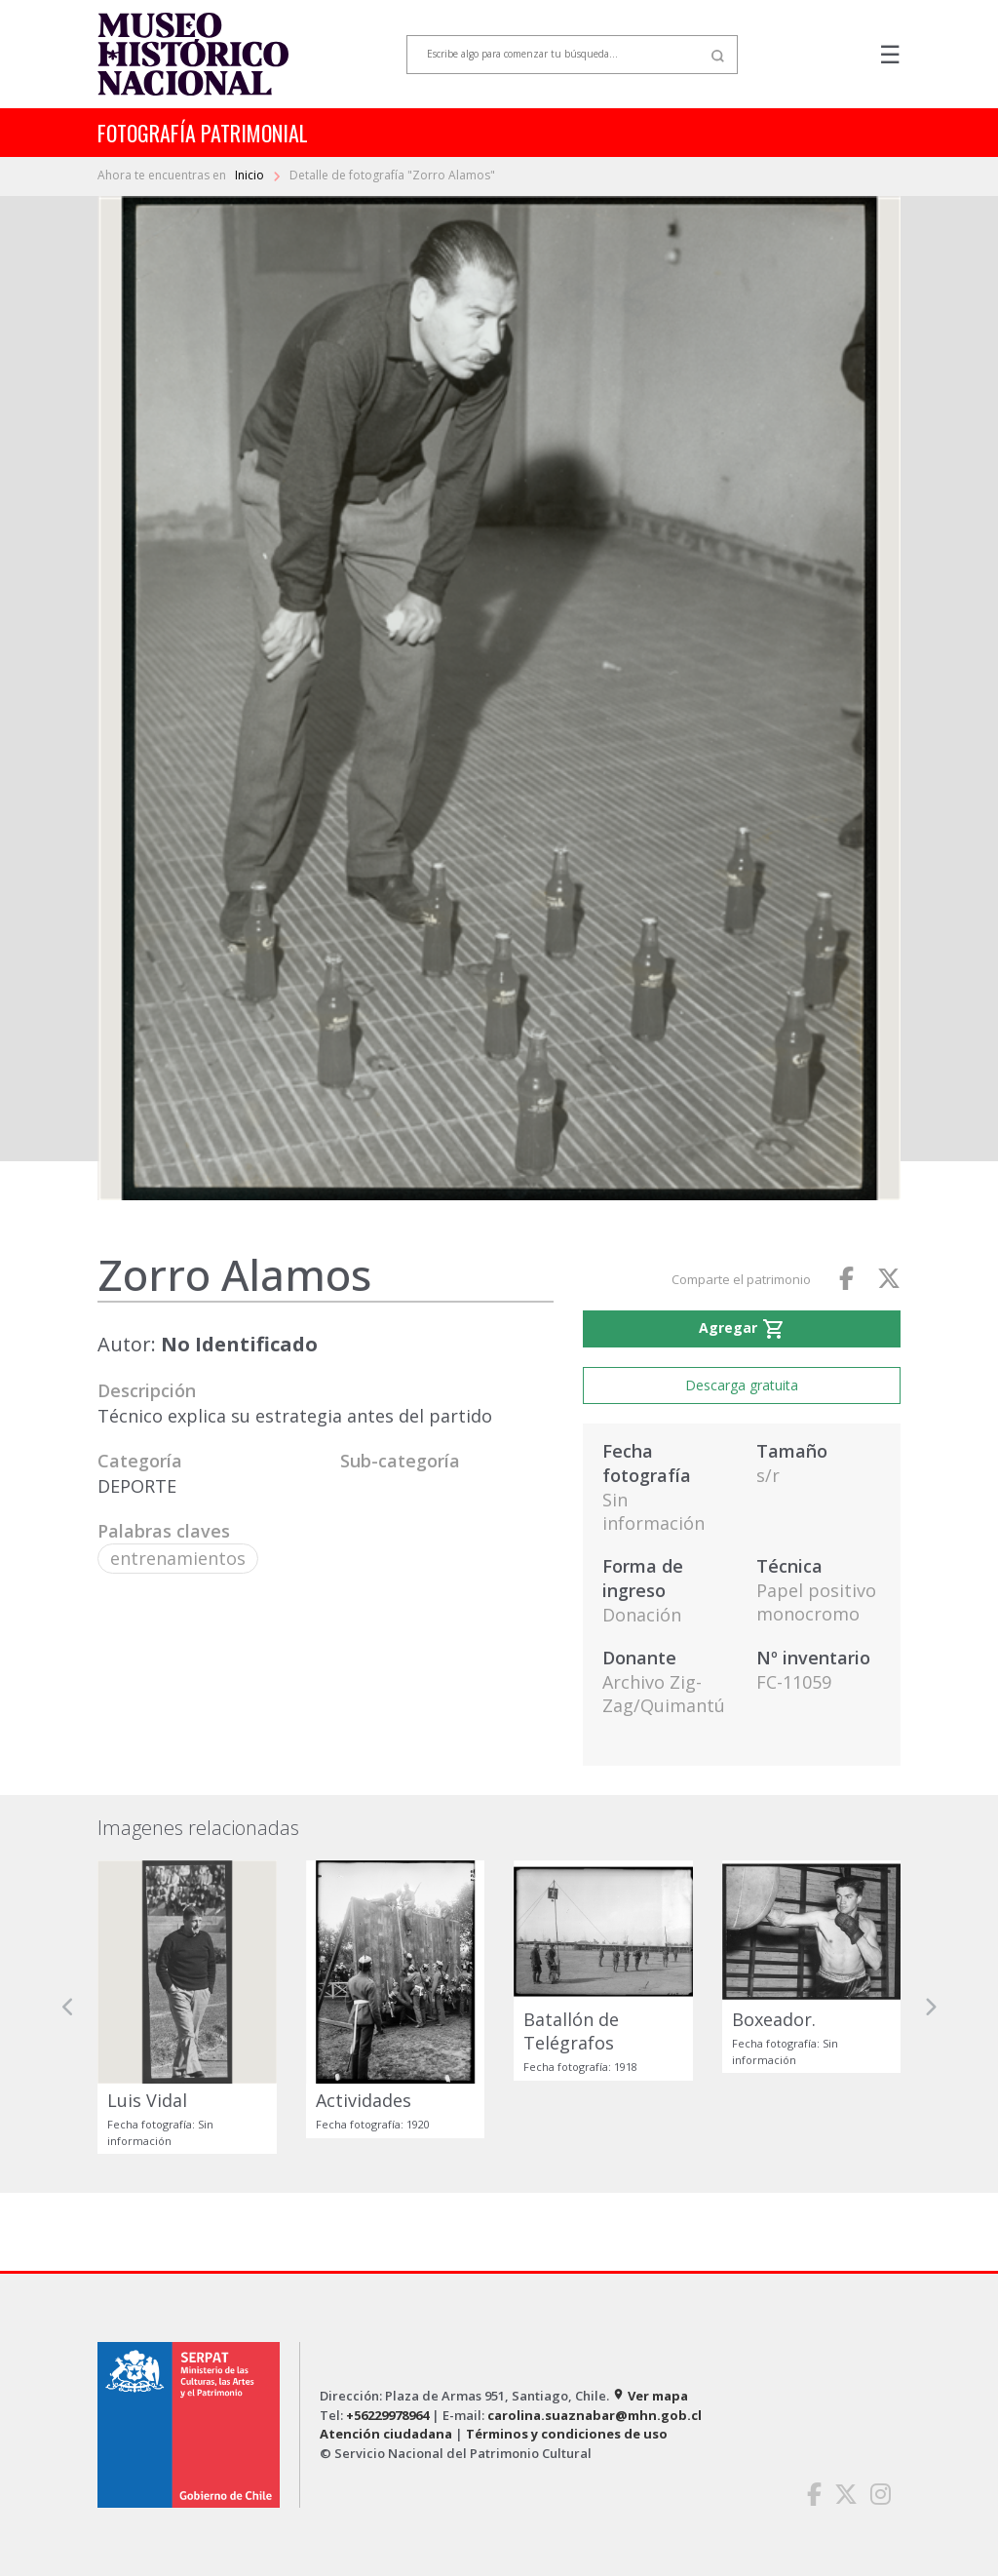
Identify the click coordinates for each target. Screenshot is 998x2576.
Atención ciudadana (386, 2433)
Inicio (251, 175)
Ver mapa (650, 2395)
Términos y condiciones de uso (567, 2433)
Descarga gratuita (741, 1385)
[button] (68, 2007)
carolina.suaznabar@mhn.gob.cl (594, 2415)
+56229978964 (387, 2415)
